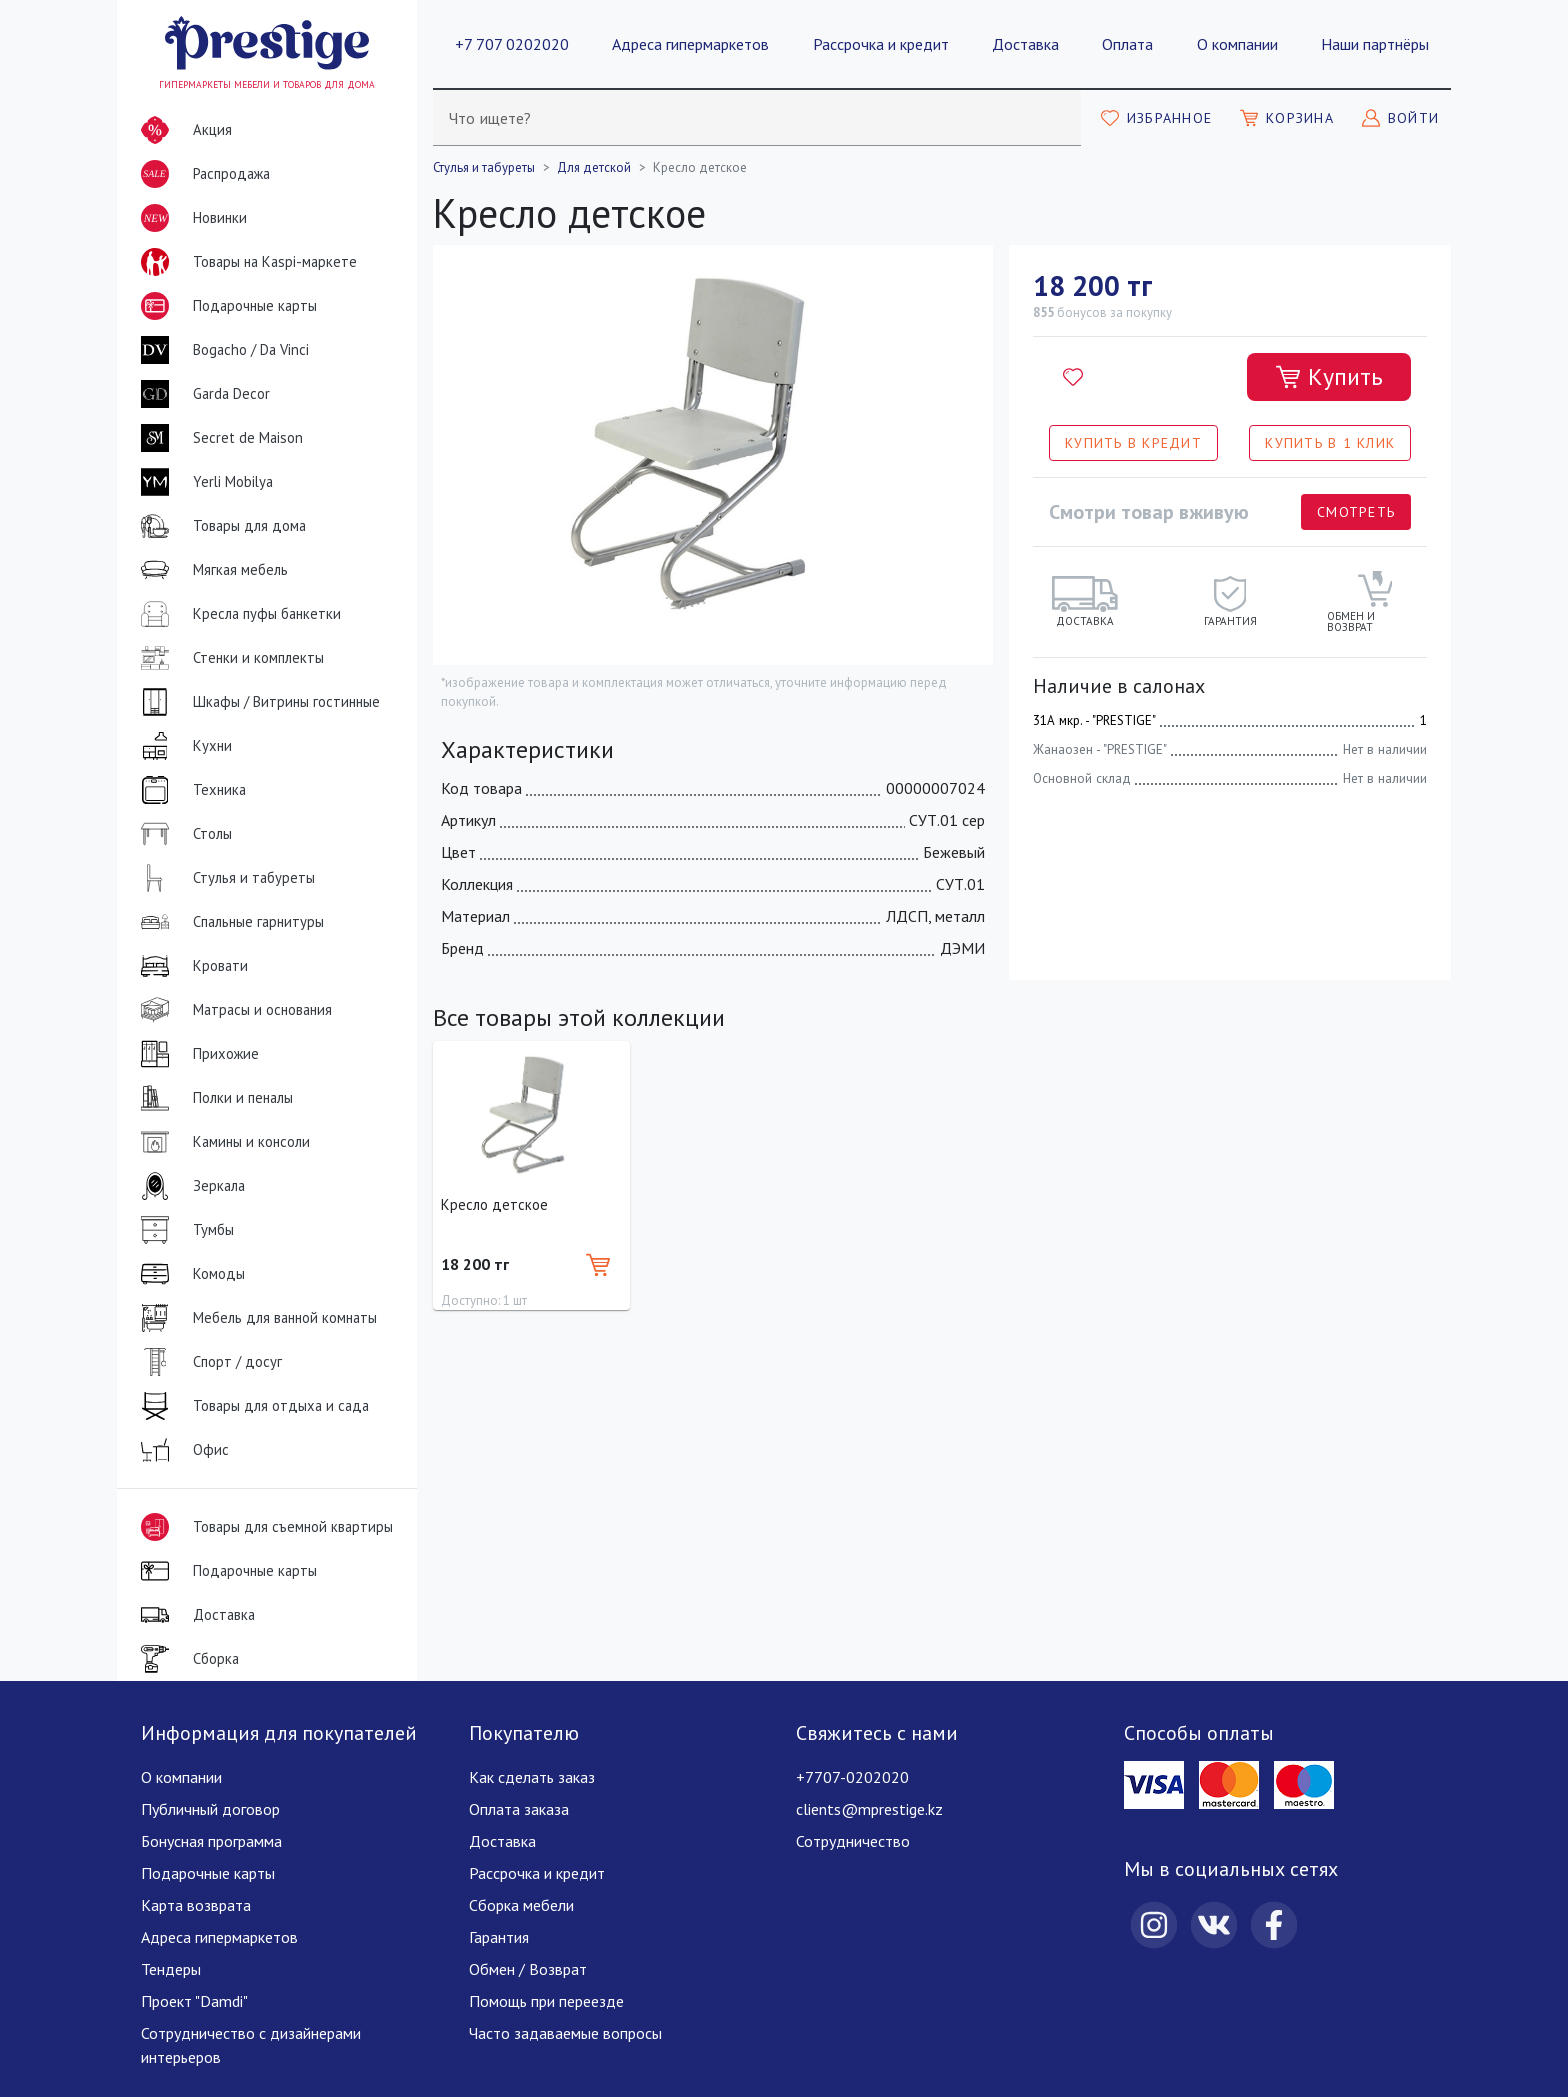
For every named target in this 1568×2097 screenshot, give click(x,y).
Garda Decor (201, 394)
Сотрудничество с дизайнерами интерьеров (251, 2045)
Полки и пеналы (213, 1098)
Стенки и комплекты (228, 658)
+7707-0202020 (852, 1777)
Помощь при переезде (546, 2001)
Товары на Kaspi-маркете (245, 262)
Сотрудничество (853, 1841)
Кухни (182, 746)
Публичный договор (210, 1809)
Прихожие (196, 1054)
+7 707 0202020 (512, 44)
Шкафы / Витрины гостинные (256, 702)
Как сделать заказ (532, 1777)
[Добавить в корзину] (1329, 377)
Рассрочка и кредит (881, 44)
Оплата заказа (519, 1809)
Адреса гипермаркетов (690, 44)
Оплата (1127, 44)
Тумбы (183, 1230)
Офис (181, 1450)
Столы (182, 834)
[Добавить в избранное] (1073, 377)
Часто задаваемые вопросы (565, 2033)
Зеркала (189, 1186)
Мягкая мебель (210, 570)
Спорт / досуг (207, 1362)
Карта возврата (196, 1905)
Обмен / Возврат (528, 1969)
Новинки (190, 222)
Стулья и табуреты (224, 878)
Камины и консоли (221, 1142)
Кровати (190, 966)
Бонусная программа (211, 1841)
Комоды (189, 1274)
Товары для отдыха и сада (251, 1406)
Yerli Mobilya (203, 482)
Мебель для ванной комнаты (255, 1318)
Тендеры (171, 1969)
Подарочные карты (225, 306)
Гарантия (499, 1937)
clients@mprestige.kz (869, 1809)
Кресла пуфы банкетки (237, 614)
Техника (189, 790)
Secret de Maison (218, 438)
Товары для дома (219, 526)
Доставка (1025, 44)
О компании (1237, 44)
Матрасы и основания (232, 1010)
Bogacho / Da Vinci (221, 350)
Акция (182, 130)
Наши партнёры (1375, 44)
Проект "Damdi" (194, 2001)
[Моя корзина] (1287, 118)
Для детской (594, 167)
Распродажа (201, 174)
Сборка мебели (521, 1905)
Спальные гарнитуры (228, 922)
